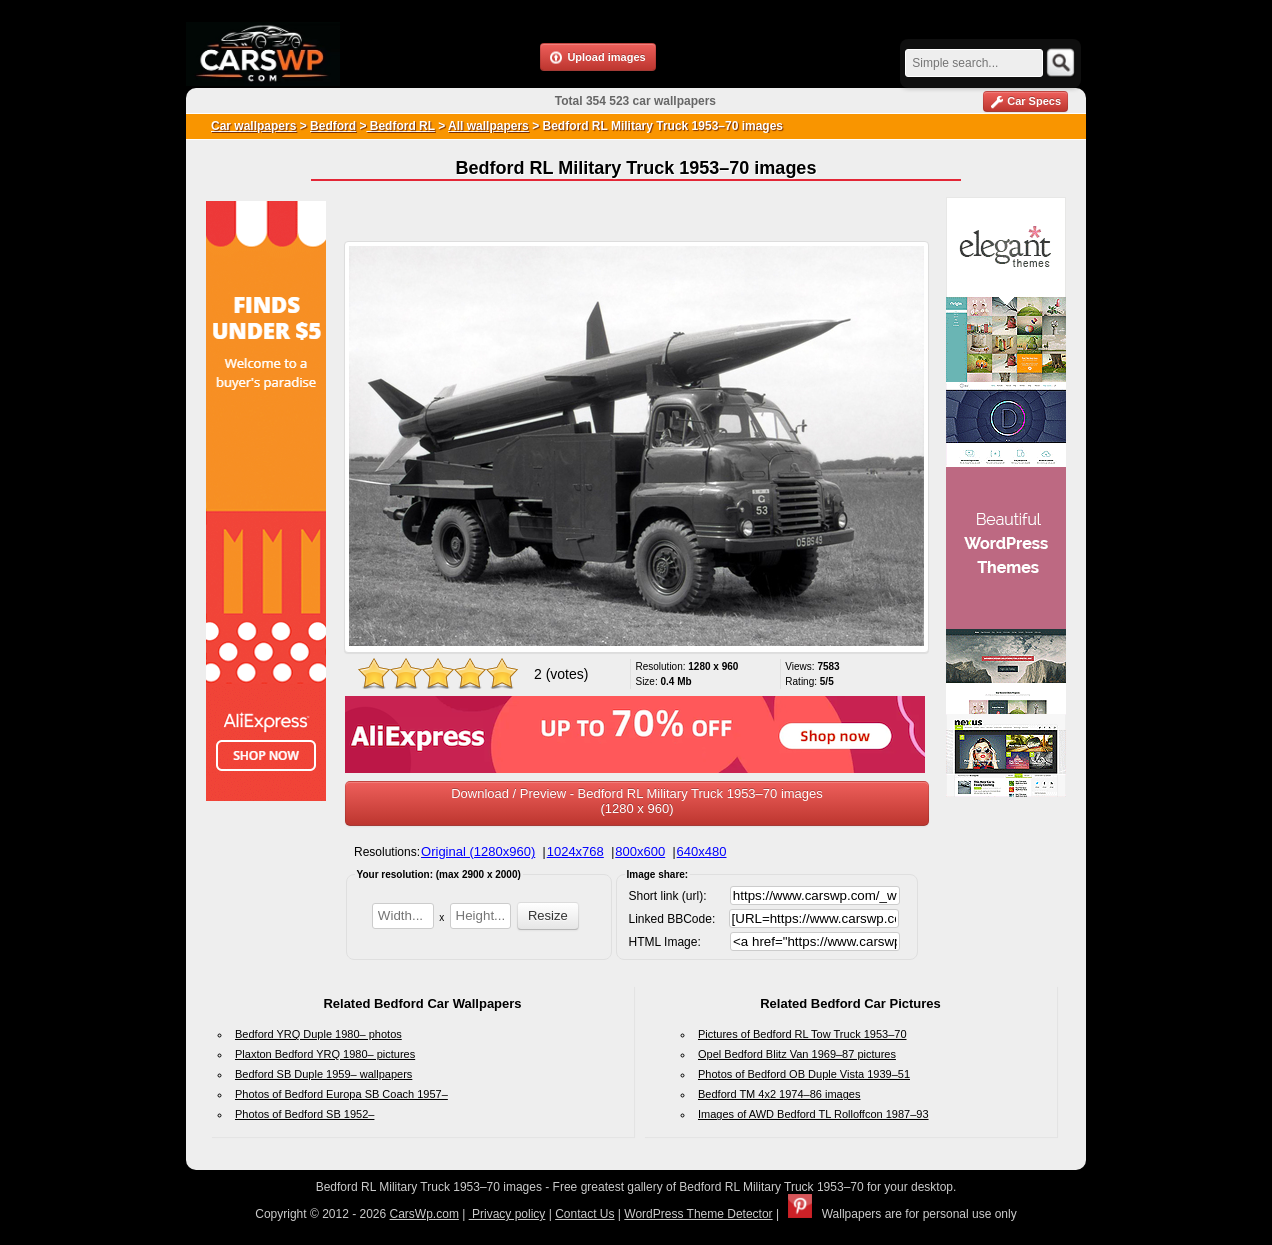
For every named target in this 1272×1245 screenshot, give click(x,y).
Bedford (333, 126)
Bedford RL (400, 126)
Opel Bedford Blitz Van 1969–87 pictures (797, 1054)
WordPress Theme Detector (698, 1214)
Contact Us (584, 1214)
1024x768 (575, 851)
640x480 (702, 851)
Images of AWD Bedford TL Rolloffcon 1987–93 (813, 1114)
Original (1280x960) (478, 851)
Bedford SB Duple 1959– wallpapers (323, 1074)
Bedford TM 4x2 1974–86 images (779, 1094)
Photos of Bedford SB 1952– (304, 1114)
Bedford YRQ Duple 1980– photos (318, 1034)
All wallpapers (488, 126)
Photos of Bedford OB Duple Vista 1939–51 (804, 1074)
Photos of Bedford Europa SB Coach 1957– (341, 1094)
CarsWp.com (424, 1214)
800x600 (640, 851)
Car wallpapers (253, 126)
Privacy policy (507, 1214)
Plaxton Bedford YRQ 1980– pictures (325, 1054)
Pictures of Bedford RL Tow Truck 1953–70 (802, 1034)
